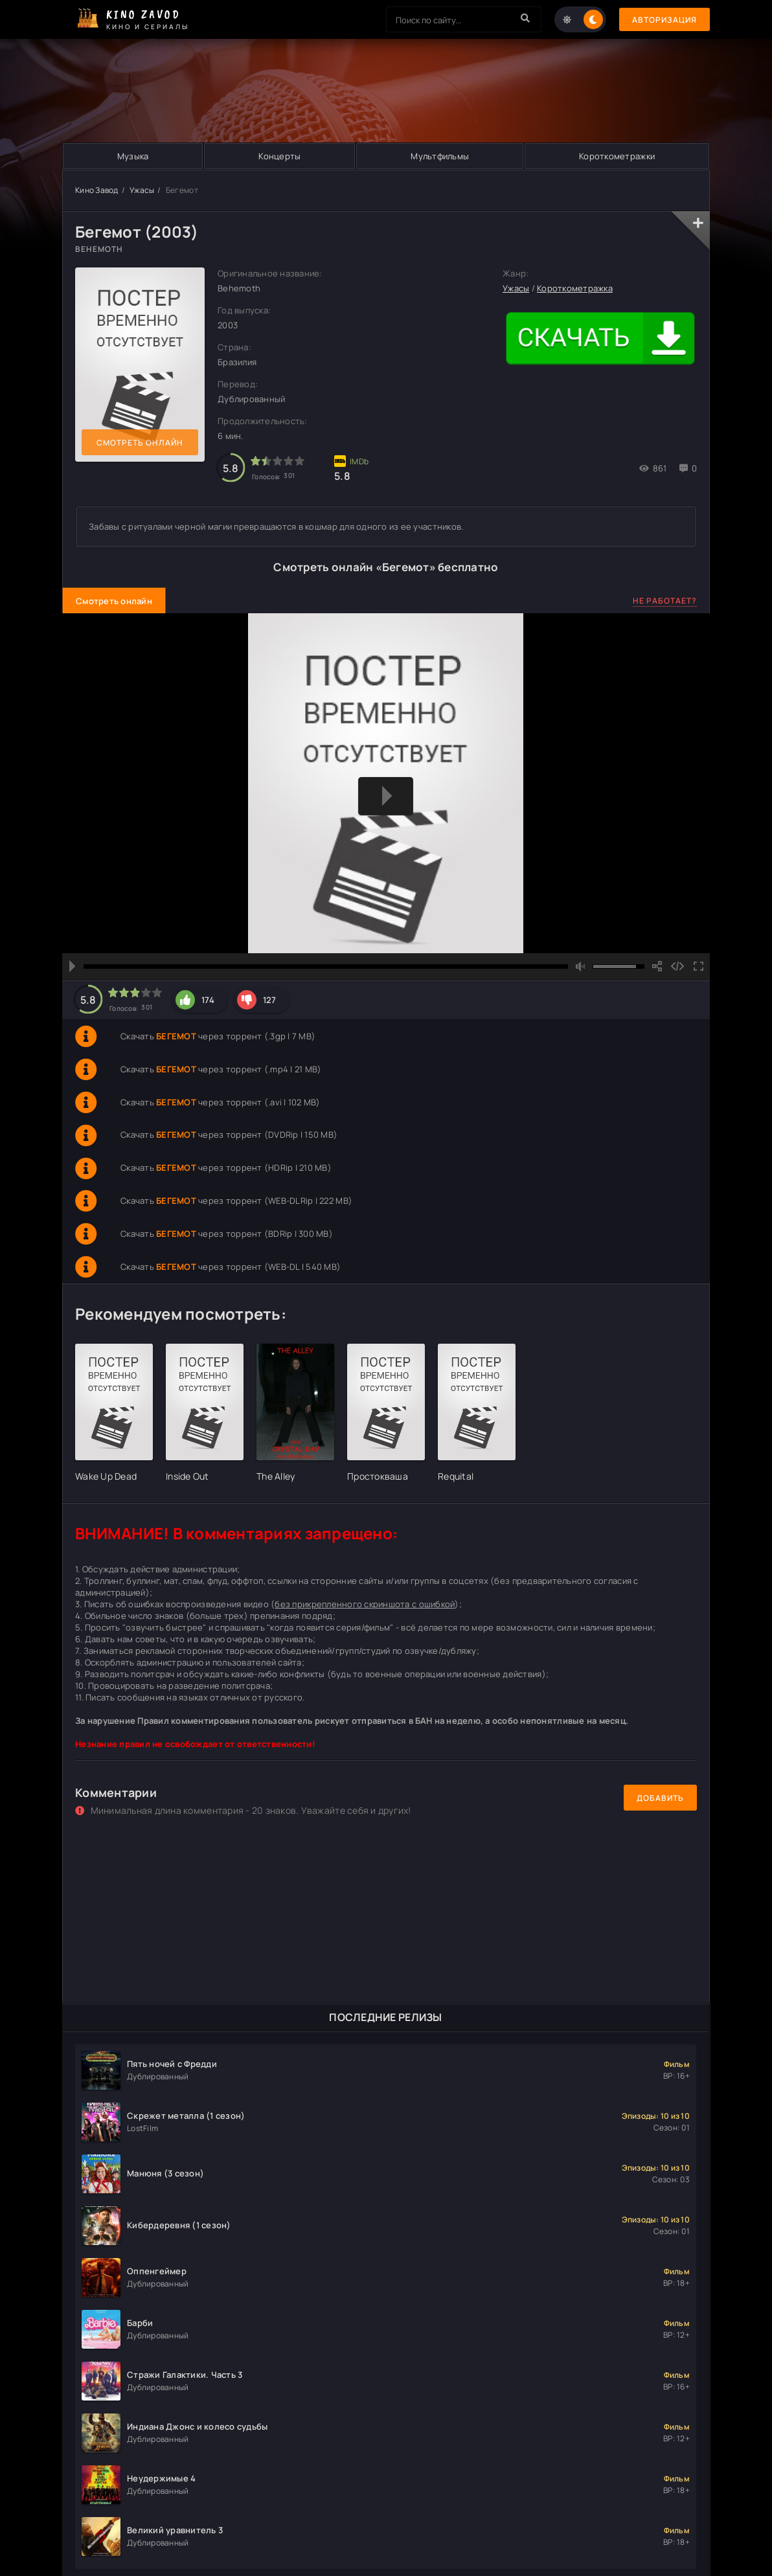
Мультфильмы (440, 156)
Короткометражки (617, 156)
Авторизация (664, 19)
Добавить (660, 1797)
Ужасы (142, 190)
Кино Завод (97, 190)
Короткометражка (575, 288)
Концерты (279, 156)
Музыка (133, 156)
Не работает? (665, 600)
